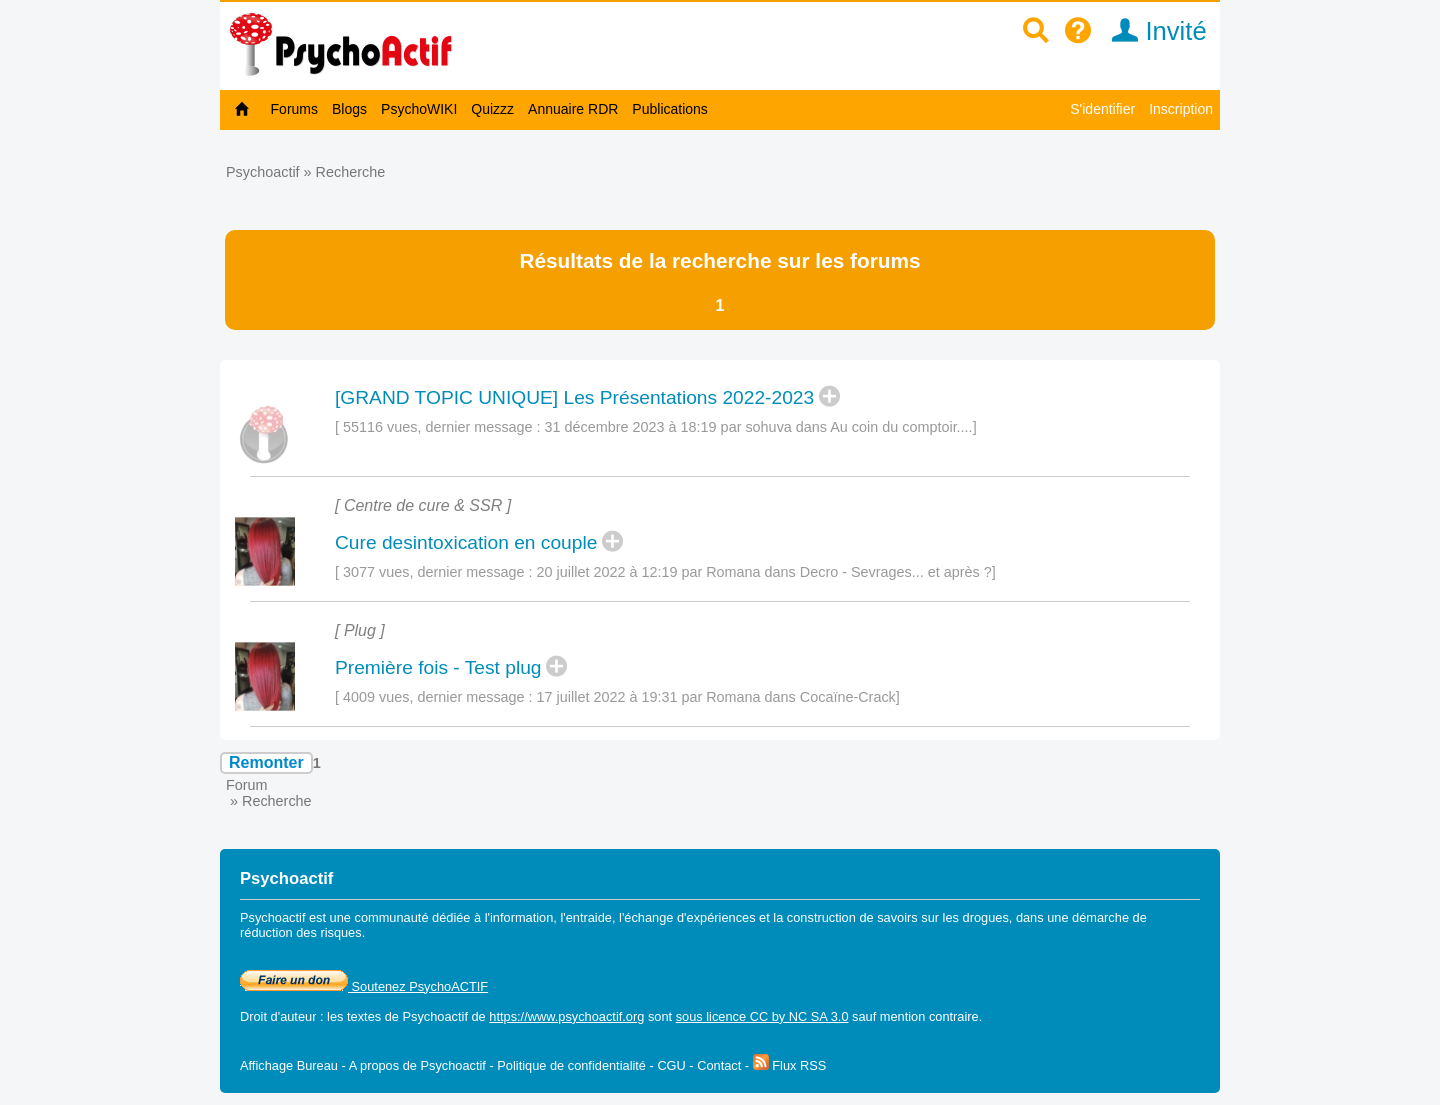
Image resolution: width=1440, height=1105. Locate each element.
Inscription (1181, 109)
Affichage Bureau (289, 1065)
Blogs (349, 109)
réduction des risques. (302, 932)
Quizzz (492, 109)
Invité (1152, 31)
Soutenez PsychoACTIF (364, 986)
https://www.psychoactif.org (566, 1016)
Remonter (266, 762)
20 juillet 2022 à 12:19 (607, 572)
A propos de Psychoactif (417, 1065)
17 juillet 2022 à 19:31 (607, 697)
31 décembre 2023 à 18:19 (631, 427)
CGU (671, 1065)
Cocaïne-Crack (848, 697)
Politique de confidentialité (571, 1065)
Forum (247, 785)
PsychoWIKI (419, 109)
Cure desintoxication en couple (466, 542)
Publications (670, 109)
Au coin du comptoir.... (901, 427)
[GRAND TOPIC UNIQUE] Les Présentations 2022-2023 (574, 397)
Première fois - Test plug (438, 667)
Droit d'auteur (278, 1016)
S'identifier (1102, 109)
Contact (719, 1065)
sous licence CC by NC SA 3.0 (762, 1016)
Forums (294, 109)
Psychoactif (263, 172)
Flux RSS (790, 1065)
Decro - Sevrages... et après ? (896, 572)
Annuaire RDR (573, 109)
